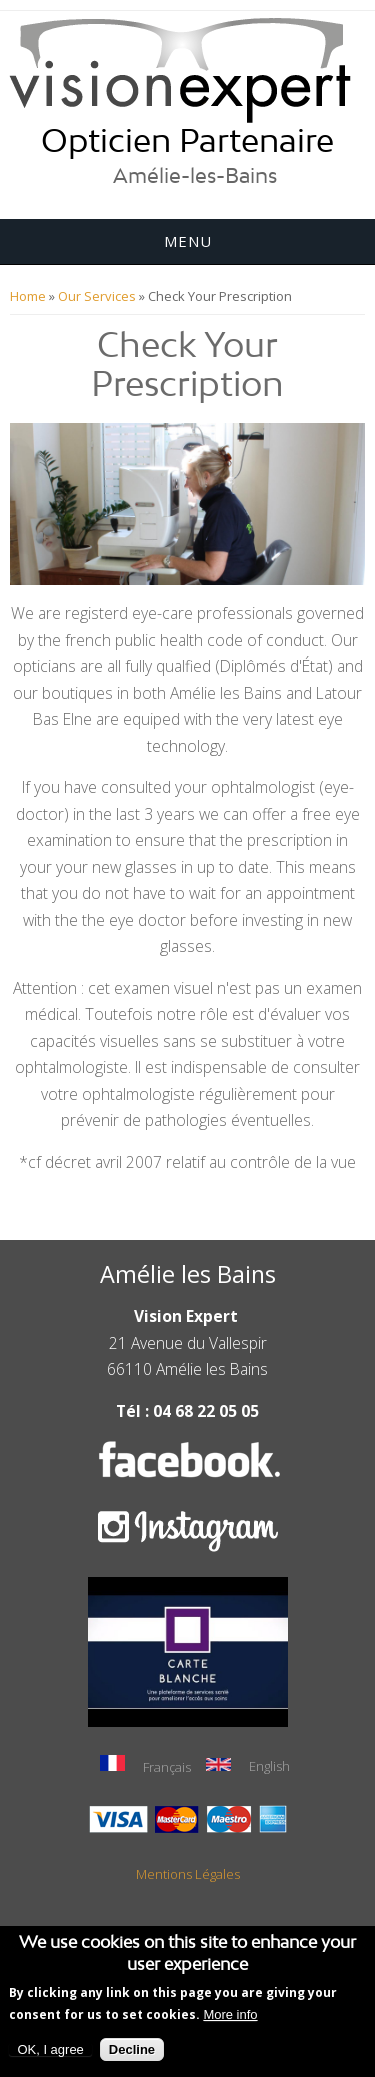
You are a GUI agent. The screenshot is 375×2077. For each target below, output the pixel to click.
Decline (132, 2054)
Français (145, 1765)
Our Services (97, 296)
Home (28, 296)
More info (230, 2019)
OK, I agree (50, 2054)
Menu (188, 241)
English (248, 1766)
